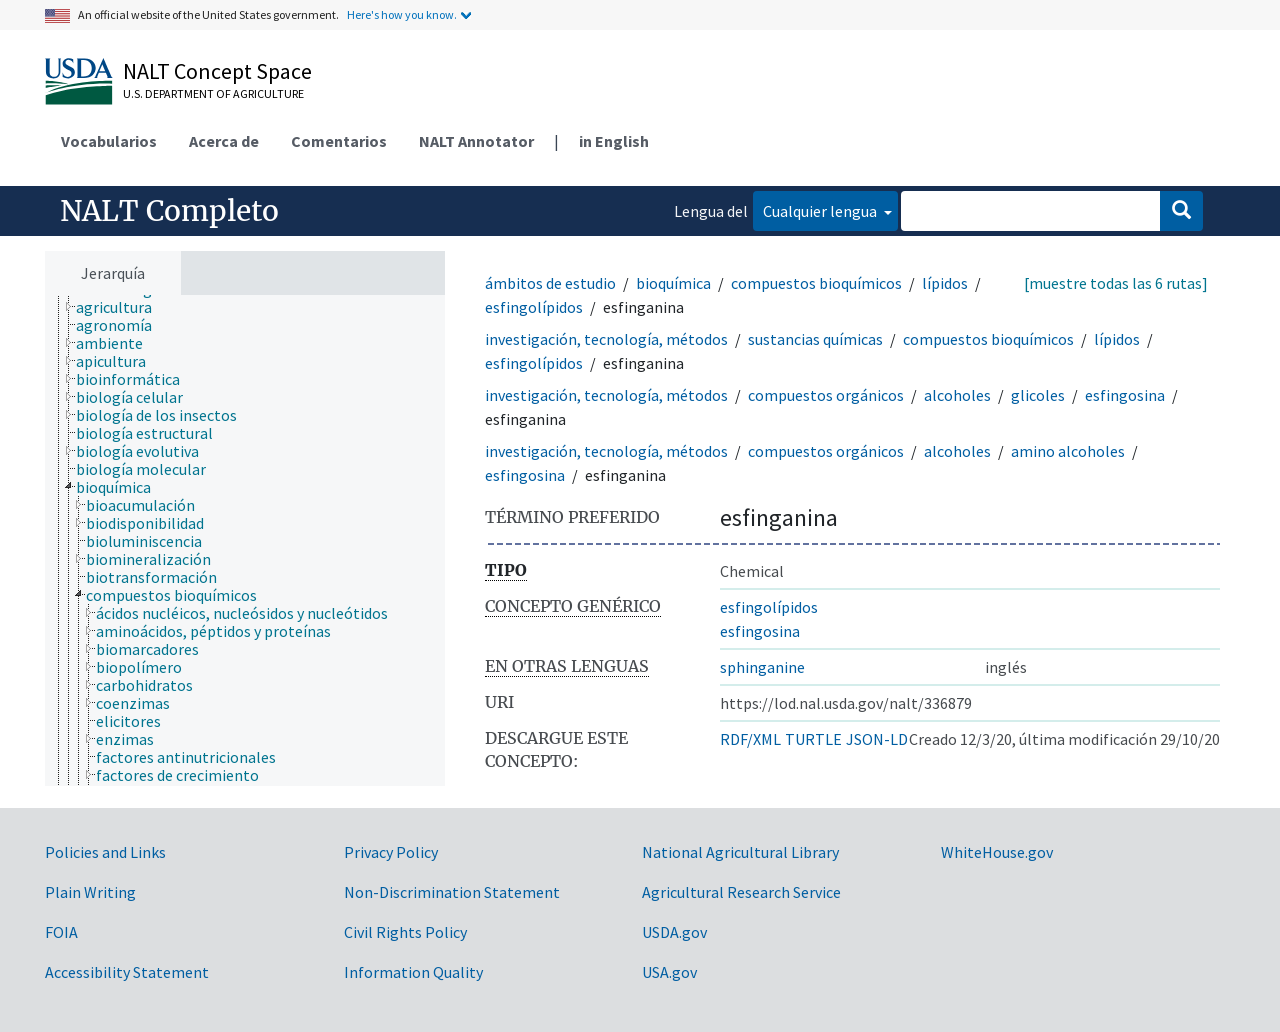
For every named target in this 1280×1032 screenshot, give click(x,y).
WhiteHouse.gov (997, 852)
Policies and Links (105, 852)
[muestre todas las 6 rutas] (1116, 283)
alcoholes (957, 395)
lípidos (945, 283)
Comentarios (339, 141)
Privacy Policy (391, 852)
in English (614, 141)
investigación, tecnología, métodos (606, 339)
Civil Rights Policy (405, 932)
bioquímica (673, 283)
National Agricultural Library (740, 852)
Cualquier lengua (821, 211)
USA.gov (669, 972)
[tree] (245, 540)
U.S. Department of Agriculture (213, 93)
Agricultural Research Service (741, 892)
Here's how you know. (402, 14)
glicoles (1038, 395)
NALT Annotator (476, 141)
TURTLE (813, 739)
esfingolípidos (534, 307)
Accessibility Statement (127, 972)
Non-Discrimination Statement (452, 892)
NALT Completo (169, 211)
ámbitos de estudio (550, 283)
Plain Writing (90, 892)
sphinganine (762, 667)
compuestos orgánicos (826, 395)
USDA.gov (674, 932)
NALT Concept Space (217, 71)
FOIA (61, 932)
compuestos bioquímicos (816, 283)
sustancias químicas (815, 339)
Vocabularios (109, 141)
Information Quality (413, 972)
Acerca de (224, 141)
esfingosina (1125, 395)
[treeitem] (122, 307)
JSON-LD (877, 739)
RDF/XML (750, 739)
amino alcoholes (1068, 451)
